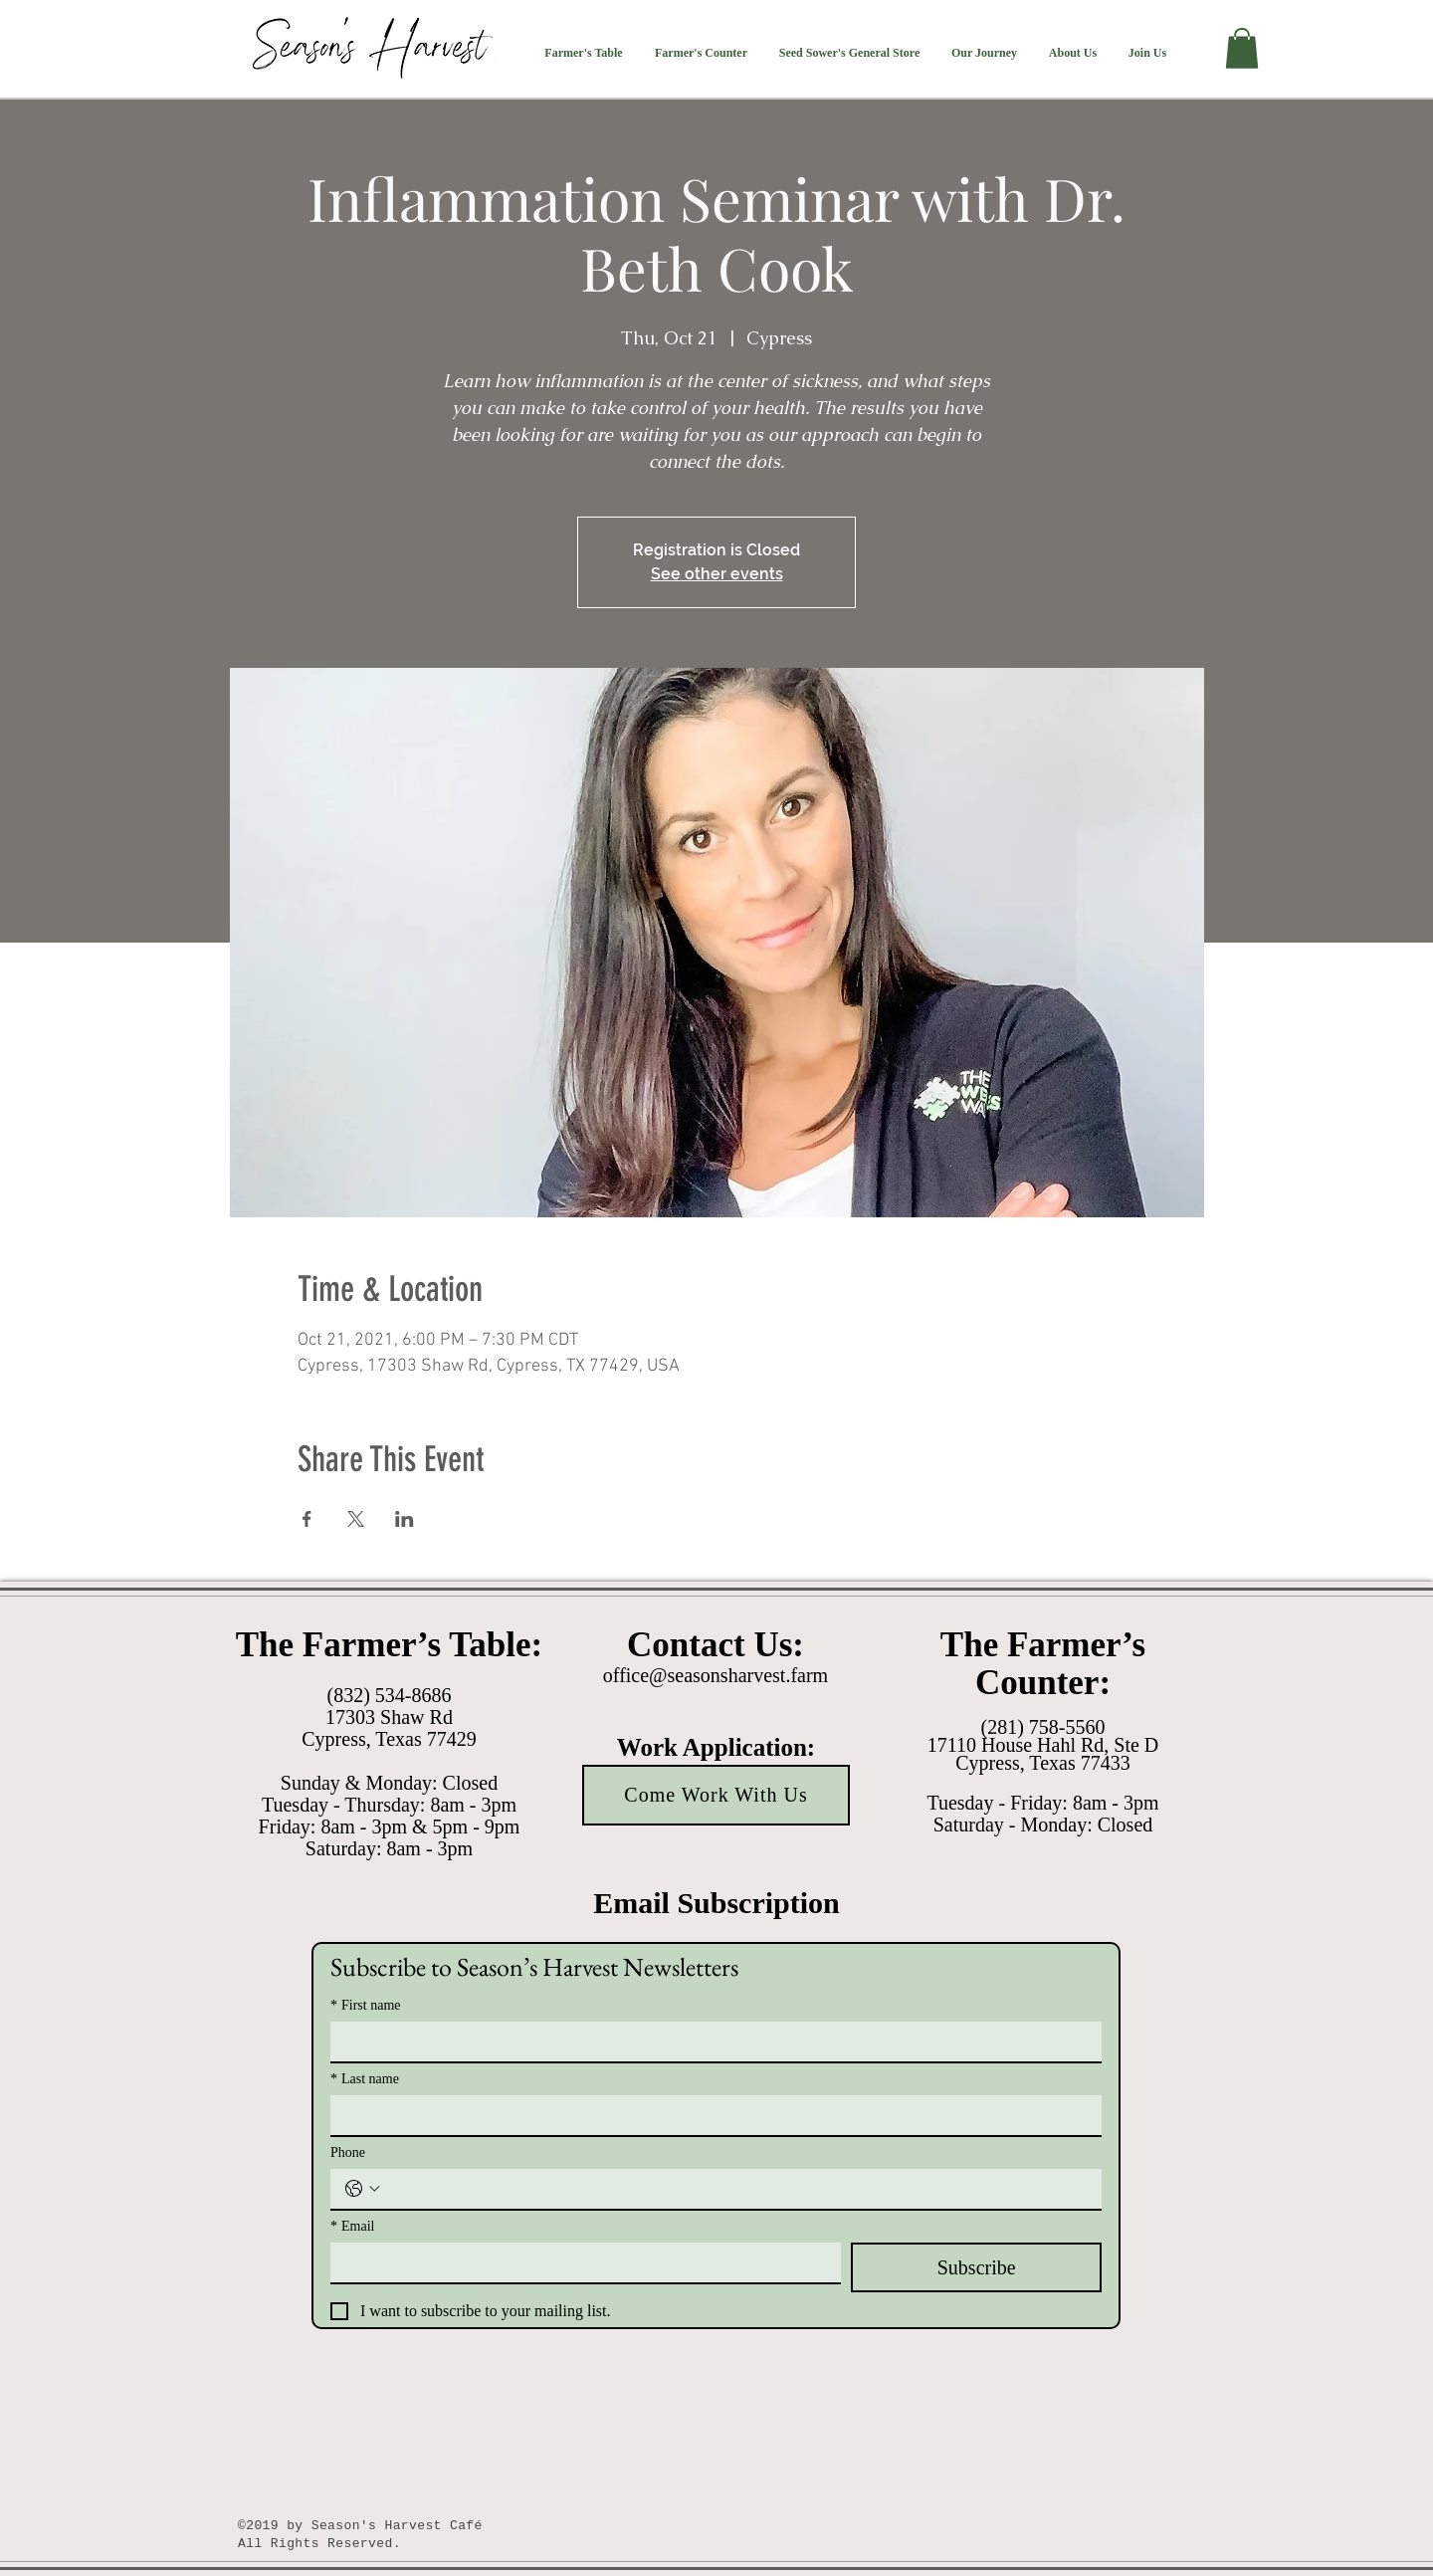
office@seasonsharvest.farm (715, 1675)
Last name (364, 2078)
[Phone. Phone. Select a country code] (362, 2189)
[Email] (579, 2262)
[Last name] (710, 2115)
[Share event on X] (355, 1519)
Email (352, 2226)
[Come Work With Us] (716, 1795)
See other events (717, 573)
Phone (347, 2152)
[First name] (710, 2041)
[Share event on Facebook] (307, 1519)
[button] (583, 53)
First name (365, 2005)
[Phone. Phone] (736, 2189)
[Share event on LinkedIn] (404, 1519)
